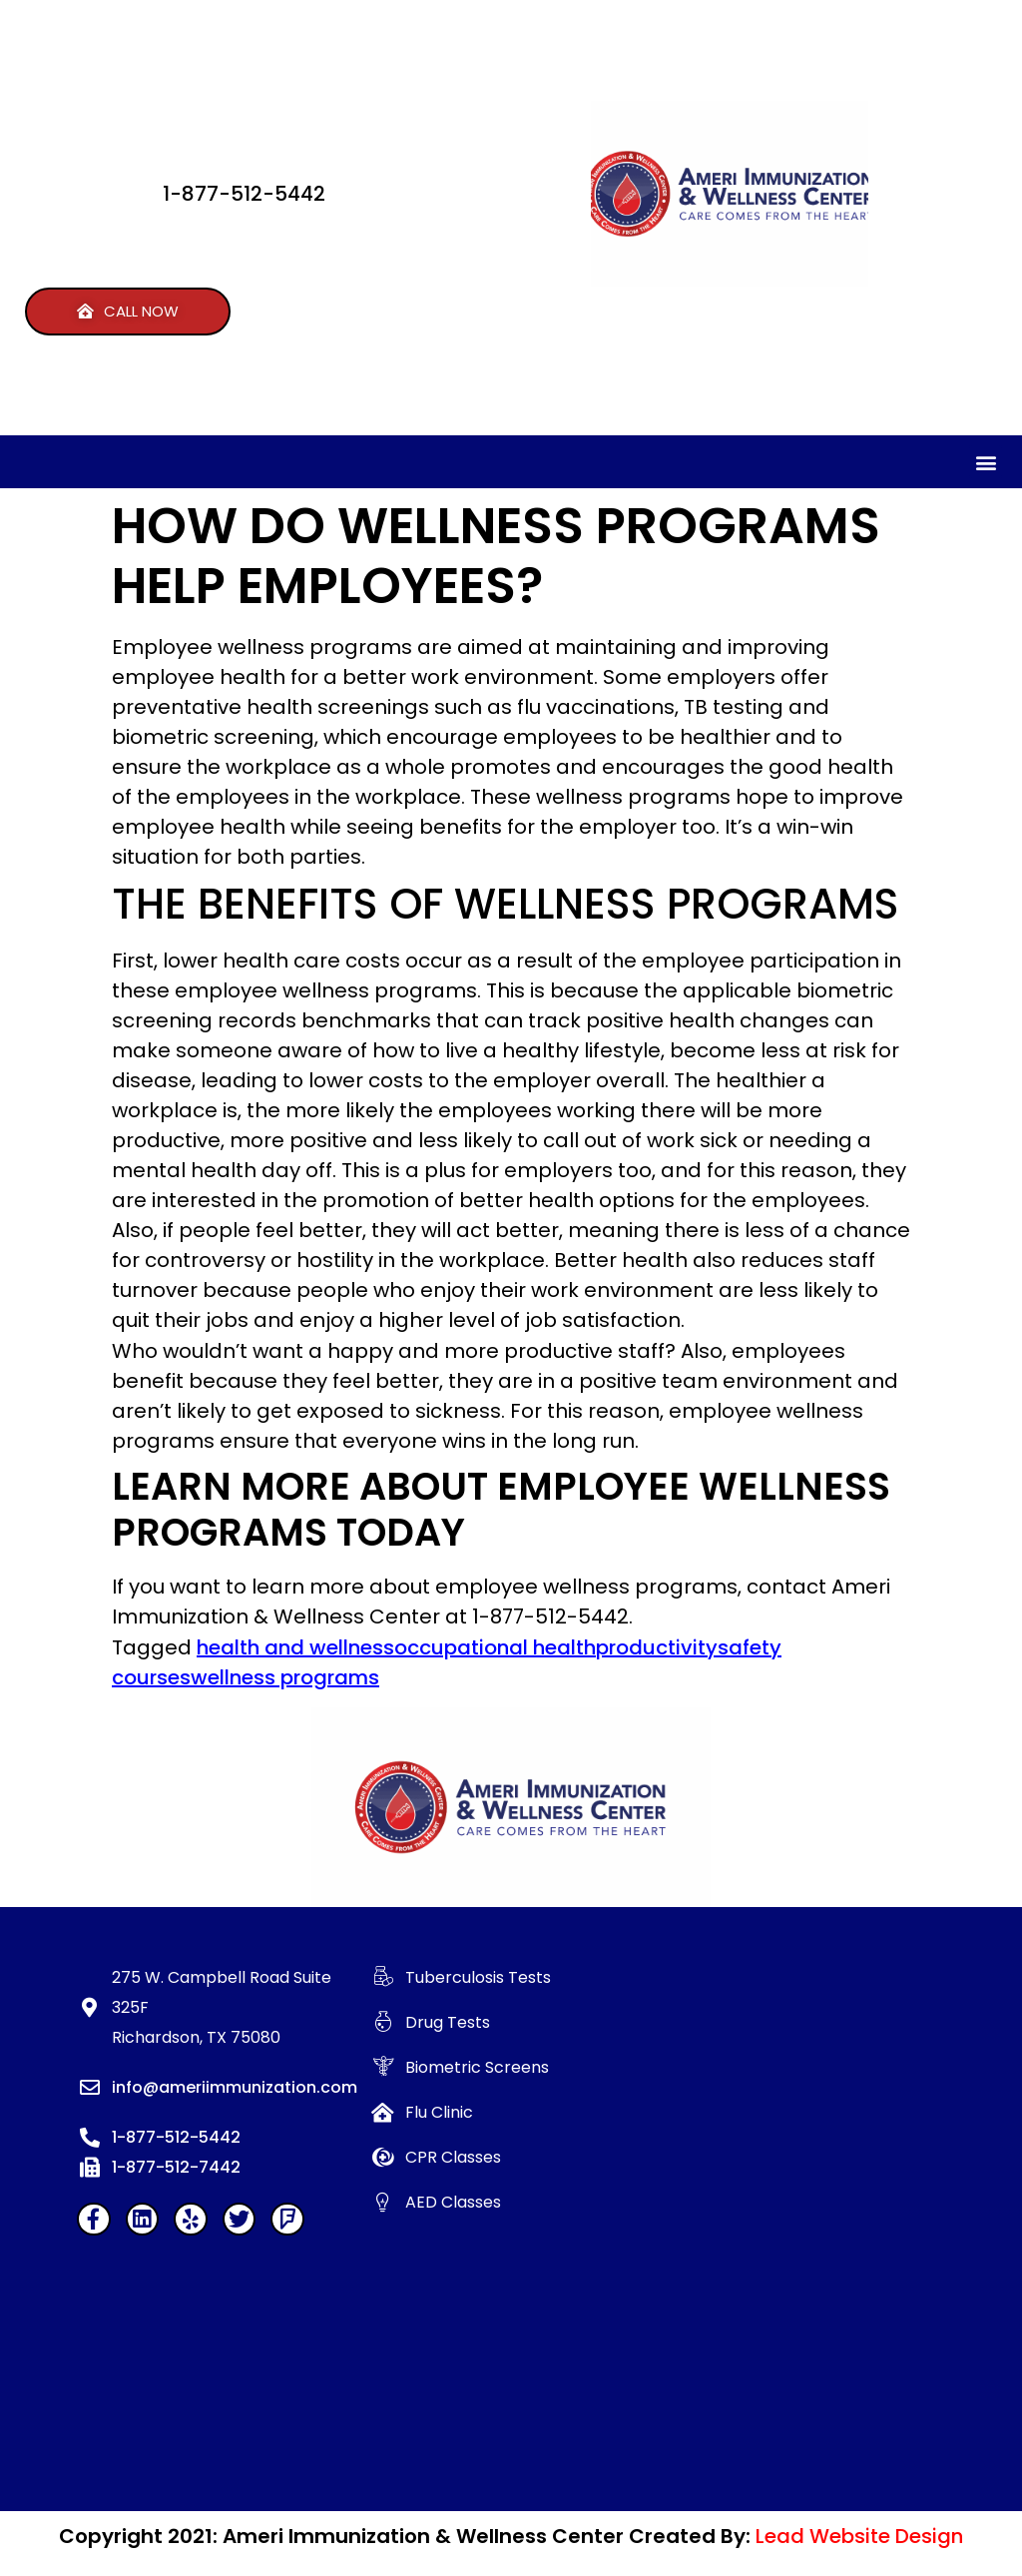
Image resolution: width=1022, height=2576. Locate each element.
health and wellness (295, 1647)
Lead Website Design (859, 2536)
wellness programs (285, 1677)
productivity (657, 1647)
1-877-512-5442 (244, 194)
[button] (128, 311)
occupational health (495, 1647)
